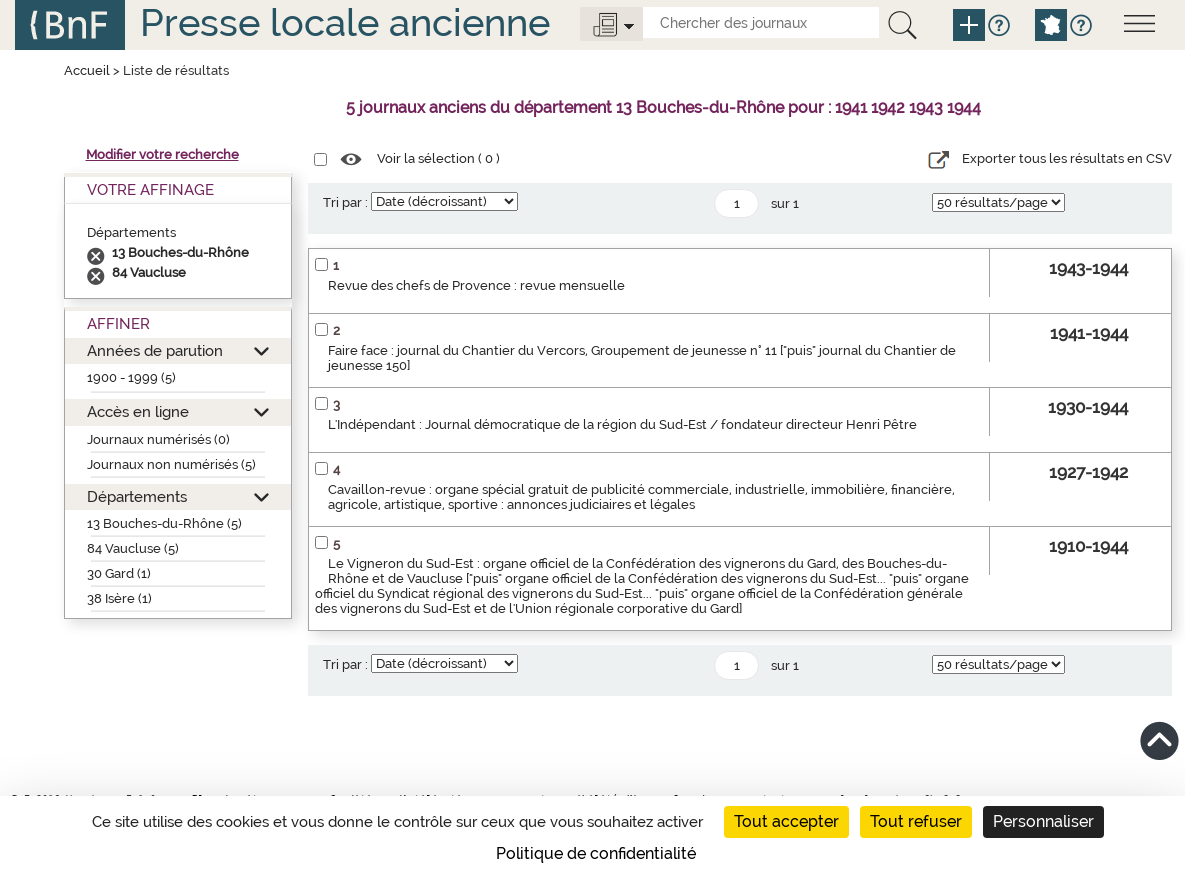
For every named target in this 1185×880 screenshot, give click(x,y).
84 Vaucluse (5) (133, 548)
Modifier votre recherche (162, 154)
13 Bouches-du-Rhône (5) (164, 523)
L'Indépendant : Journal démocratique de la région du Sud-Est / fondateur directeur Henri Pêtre (622, 424)
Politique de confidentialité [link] (596, 853)
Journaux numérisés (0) (158, 439)
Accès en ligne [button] (138, 411)
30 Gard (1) (119, 573)
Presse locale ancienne (345, 22)
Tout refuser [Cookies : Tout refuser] (916, 821)
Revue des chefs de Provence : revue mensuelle (476, 285)
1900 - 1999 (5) (131, 377)
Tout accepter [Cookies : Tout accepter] (786, 821)
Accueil (87, 70)
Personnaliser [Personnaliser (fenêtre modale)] (1043, 821)
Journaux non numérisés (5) (171, 464)
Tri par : (345, 202)
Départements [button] (137, 496)
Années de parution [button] (155, 350)
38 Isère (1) (119, 598)
